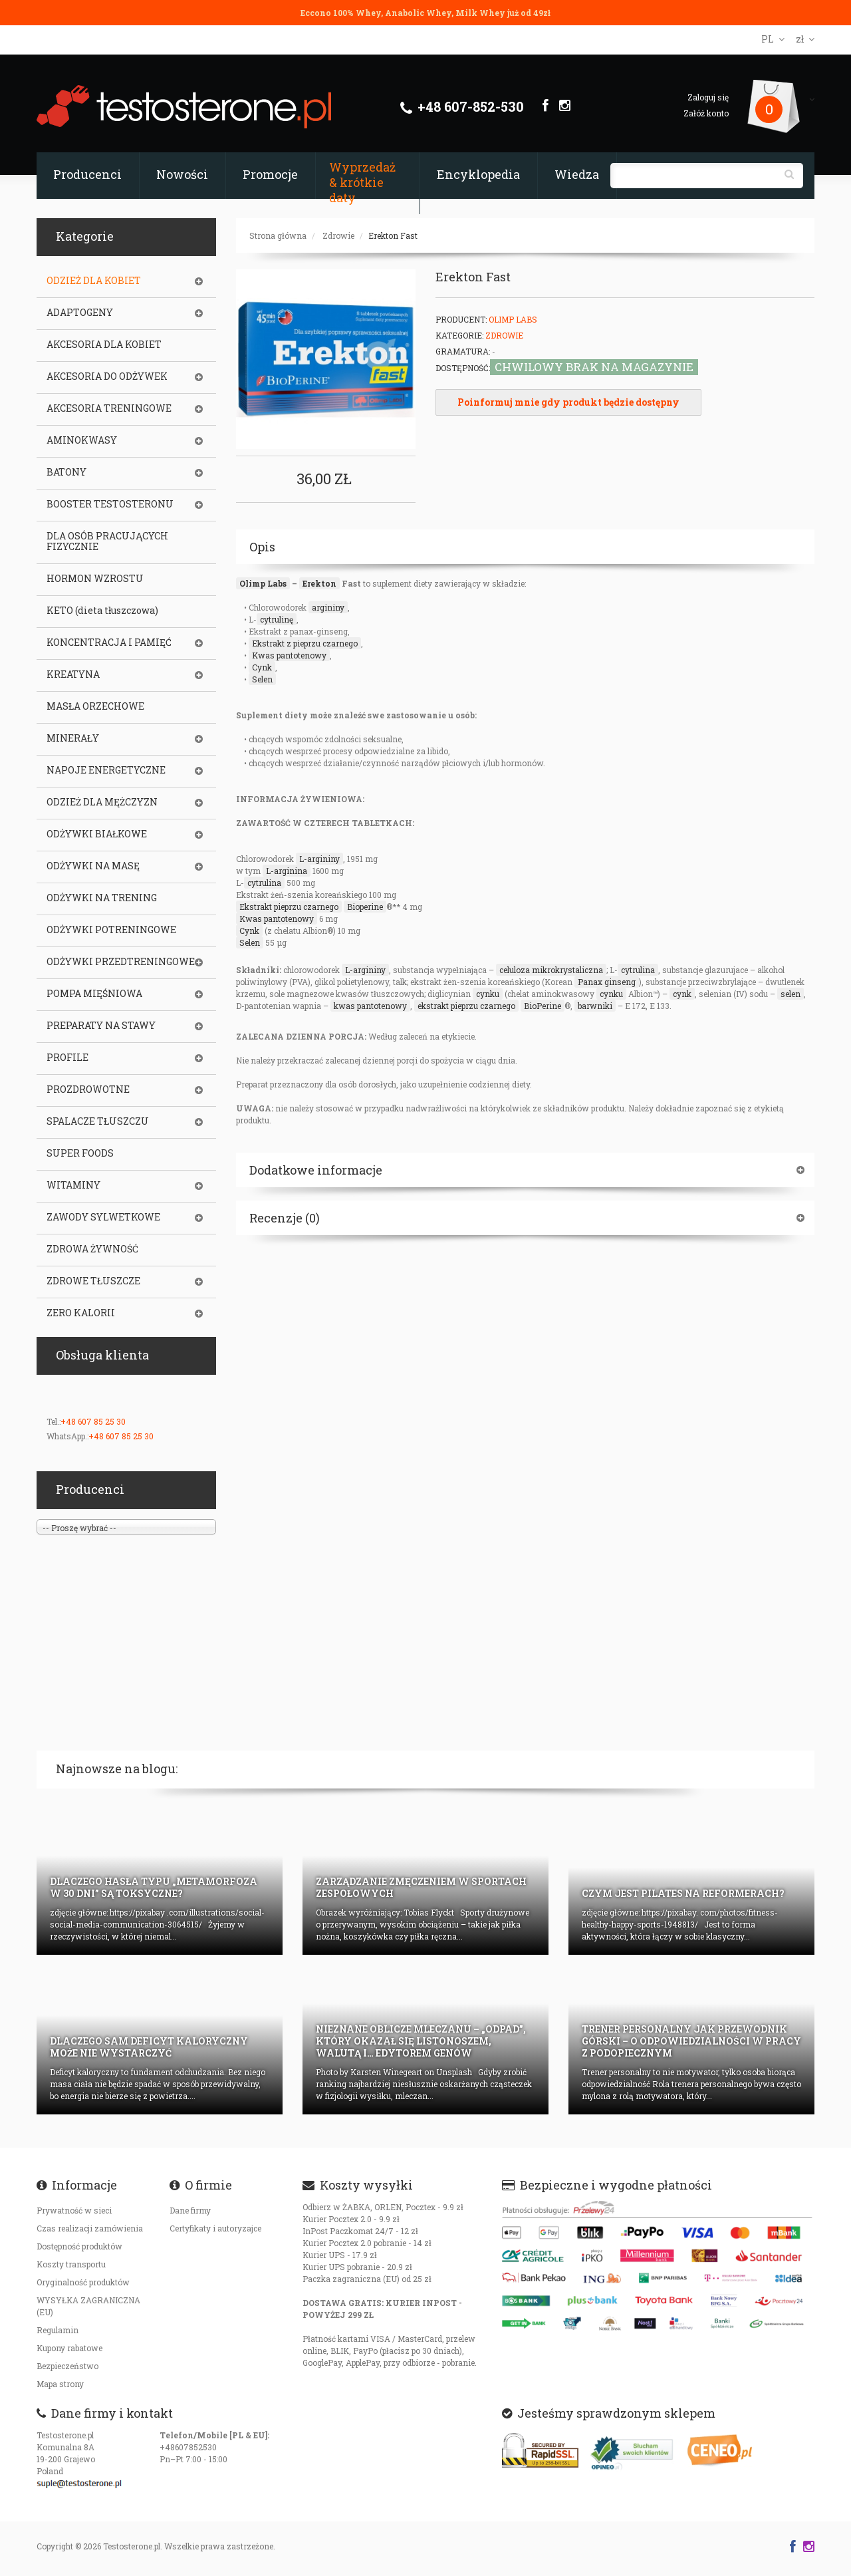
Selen (262, 679)
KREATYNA (73, 674)
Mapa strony (60, 2383)
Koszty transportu (71, 2264)
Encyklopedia (478, 174)
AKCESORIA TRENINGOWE (109, 408)
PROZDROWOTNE (88, 1089)
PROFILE (67, 1057)
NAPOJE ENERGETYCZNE (106, 770)
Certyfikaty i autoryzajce (215, 2228)
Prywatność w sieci (74, 2210)
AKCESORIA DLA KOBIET (104, 344)
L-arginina (286, 870)
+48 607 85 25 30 (93, 1421)
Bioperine (365, 906)
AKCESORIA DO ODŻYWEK (107, 376)
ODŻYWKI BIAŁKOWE (97, 834)
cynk (682, 993)
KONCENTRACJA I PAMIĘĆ (109, 642)
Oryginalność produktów (83, 2282)
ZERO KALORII (81, 1313)
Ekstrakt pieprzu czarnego (288, 906)
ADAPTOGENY (80, 312)
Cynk (262, 667)
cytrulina (264, 882)
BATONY (66, 472)
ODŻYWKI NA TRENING (102, 898)
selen (790, 993)
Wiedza (576, 174)
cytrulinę (276, 619)
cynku (487, 993)
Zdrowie (338, 235)
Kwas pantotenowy (289, 655)
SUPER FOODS (80, 1153)
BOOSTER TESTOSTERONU (110, 504)
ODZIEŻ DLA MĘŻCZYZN (102, 802)
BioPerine (542, 1005)
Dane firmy (190, 2210)
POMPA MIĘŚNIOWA (94, 993)
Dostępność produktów (79, 2246)
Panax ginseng (607, 981)
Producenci (87, 174)
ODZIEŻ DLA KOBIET (94, 280)
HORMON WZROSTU (95, 578)
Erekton (319, 583)
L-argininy (319, 858)
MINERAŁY (73, 738)
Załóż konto (706, 113)
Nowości (182, 174)
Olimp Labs (513, 319)
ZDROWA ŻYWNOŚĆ (92, 1249)
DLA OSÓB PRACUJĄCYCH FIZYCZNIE (107, 541)
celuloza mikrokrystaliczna (551, 969)
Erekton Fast (393, 235)
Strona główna (277, 235)
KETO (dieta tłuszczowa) (102, 610)
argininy (328, 607)
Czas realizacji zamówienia (90, 2228)
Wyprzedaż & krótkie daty (362, 182)
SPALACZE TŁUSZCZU (98, 1121)
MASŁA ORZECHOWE (95, 706)
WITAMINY (73, 1185)
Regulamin (57, 2330)
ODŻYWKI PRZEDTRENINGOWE (121, 961)
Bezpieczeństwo (67, 2366)
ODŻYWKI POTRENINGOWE (111, 930)
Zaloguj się (708, 97)
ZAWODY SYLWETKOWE (103, 1217)
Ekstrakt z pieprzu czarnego (305, 643)
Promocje (270, 174)
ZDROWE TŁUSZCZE (93, 1281)
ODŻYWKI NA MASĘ (93, 866)
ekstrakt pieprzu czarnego (466, 1005)
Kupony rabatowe (69, 2348)
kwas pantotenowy (370, 1005)
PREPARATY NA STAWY (101, 1025)
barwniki (595, 1005)
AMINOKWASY (82, 440)
